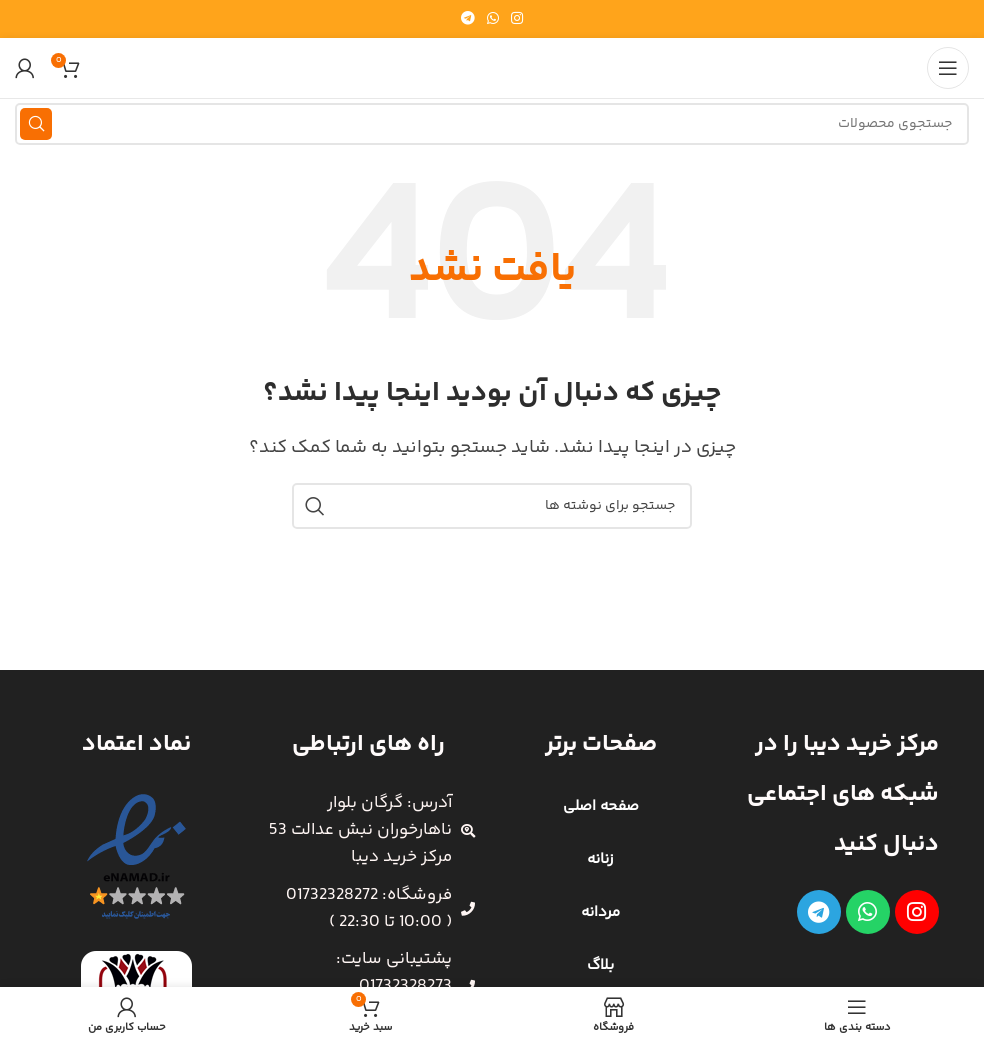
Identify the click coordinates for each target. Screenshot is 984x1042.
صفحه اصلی (601, 806)
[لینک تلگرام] (468, 19)
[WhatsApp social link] (493, 19)
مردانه (600, 912)
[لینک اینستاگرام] (517, 19)
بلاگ (600, 965)
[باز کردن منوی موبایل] (948, 68)
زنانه (600, 859)
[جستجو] (492, 124)
